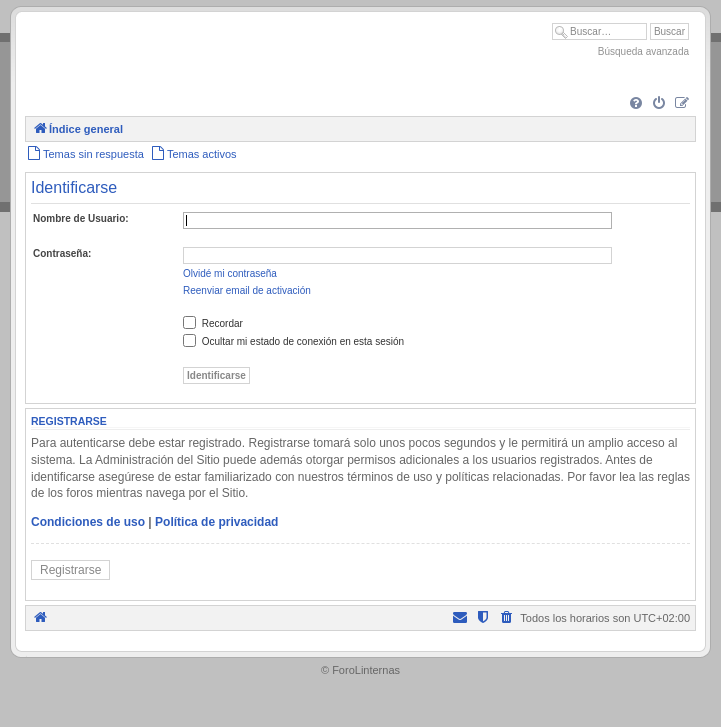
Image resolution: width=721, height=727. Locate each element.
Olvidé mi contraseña (230, 273)
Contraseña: (62, 253)
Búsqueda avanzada (643, 51)
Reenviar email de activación (247, 290)
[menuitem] (636, 104)
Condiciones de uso (88, 522)
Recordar (213, 323)
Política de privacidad (216, 522)
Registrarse (70, 570)
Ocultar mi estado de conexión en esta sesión (293, 341)
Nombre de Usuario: (81, 218)
